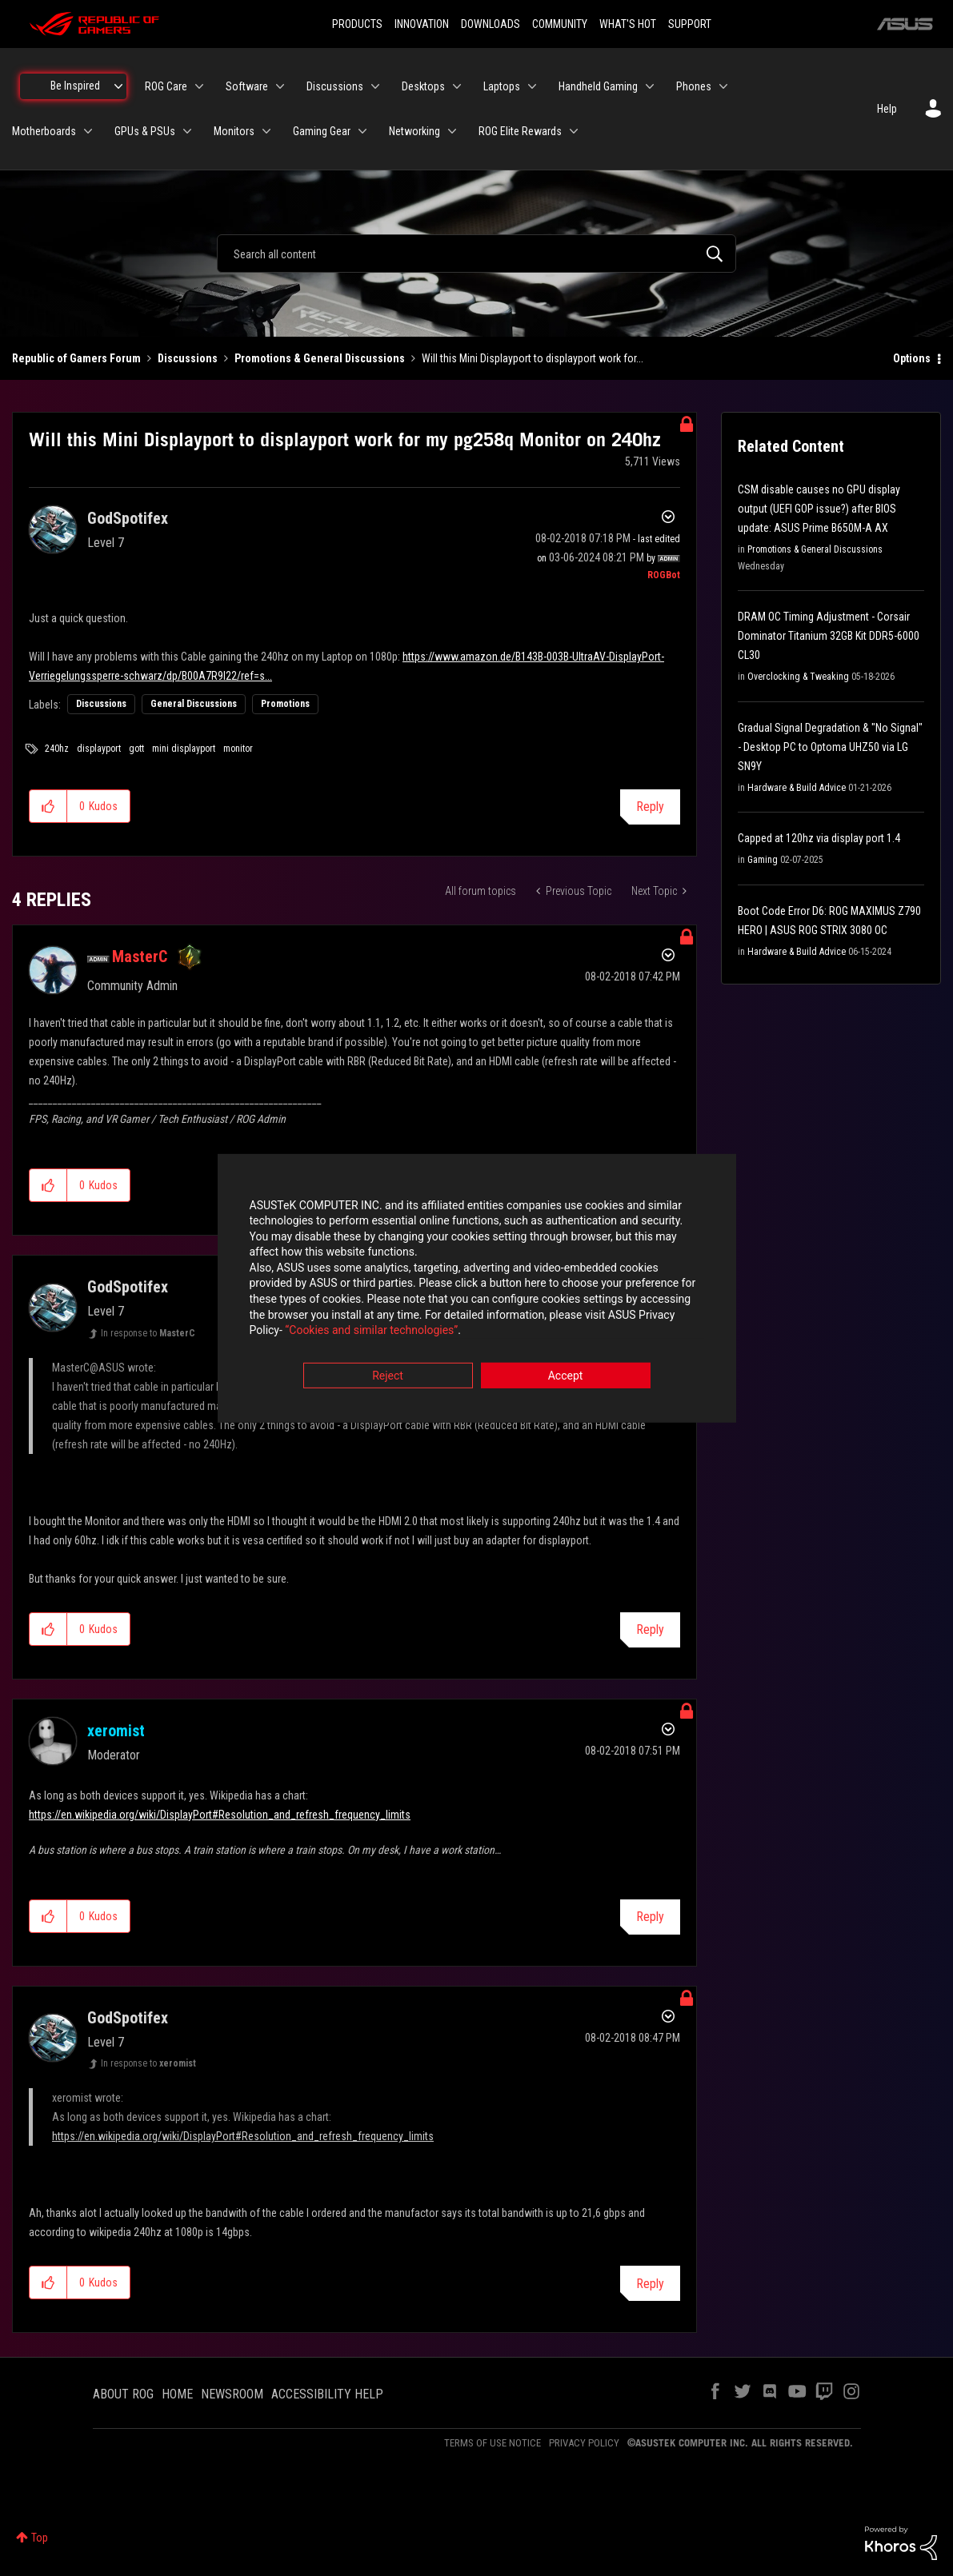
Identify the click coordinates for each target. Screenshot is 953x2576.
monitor (238, 748)
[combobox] (476, 253)
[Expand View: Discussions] (375, 86)
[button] (48, 806)
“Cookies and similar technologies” (371, 1331)
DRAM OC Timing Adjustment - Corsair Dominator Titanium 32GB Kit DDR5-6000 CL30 (828, 635)
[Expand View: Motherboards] (88, 131)
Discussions (188, 358)
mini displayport (183, 748)
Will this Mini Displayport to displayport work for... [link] (532, 358)
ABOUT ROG (123, 2394)
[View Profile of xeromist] (116, 1730)
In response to (148, 1333)
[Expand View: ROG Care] (199, 86)
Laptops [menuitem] (501, 86)
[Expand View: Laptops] (532, 86)
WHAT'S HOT (627, 24)
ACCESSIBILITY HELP (327, 2394)
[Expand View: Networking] (452, 131)
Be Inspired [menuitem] (75, 85)
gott (136, 748)
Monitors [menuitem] (234, 131)
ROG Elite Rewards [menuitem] (520, 131)
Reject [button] (387, 1376)
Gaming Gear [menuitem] (321, 131)
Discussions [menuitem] (334, 86)
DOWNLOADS (490, 24)
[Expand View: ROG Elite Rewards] (574, 131)
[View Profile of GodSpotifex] (127, 518)
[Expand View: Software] (280, 86)
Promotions (285, 703)
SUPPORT (689, 24)
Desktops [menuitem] (423, 86)
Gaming (762, 859)
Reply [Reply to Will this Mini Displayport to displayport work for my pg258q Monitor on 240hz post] (650, 806)
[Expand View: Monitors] (266, 131)
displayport (99, 748)
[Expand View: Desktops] (457, 86)
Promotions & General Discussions (319, 358)
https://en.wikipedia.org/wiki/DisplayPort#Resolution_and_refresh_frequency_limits (219, 1814)
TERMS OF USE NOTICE (492, 2443)
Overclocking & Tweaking (798, 676)
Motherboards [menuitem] (44, 131)
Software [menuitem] (247, 86)
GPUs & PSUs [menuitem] (144, 131)
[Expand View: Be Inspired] (118, 86)
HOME (177, 2394)
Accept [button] (565, 1376)
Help (887, 108)
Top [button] (39, 2537)
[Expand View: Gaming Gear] (362, 131)
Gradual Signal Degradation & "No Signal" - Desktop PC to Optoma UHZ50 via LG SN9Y (830, 747)
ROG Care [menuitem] (166, 86)
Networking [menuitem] (414, 131)
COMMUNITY (559, 24)
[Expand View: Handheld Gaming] (650, 86)
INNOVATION (421, 24)
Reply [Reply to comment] (650, 1629)
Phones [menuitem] (693, 86)
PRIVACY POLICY (584, 2443)
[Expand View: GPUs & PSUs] (187, 131)
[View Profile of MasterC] (139, 956)
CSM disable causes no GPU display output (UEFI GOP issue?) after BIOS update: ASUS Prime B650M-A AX (819, 508)
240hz (57, 748)
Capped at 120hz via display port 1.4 (819, 838)
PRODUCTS (357, 24)
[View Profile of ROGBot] (663, 575)
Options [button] (912, 358)
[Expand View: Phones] (723, 86)
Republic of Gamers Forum (76, 358)
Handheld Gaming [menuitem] (598, 86)
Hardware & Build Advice (796, 787)
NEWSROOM (232, 2394)
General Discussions (193, 703)
